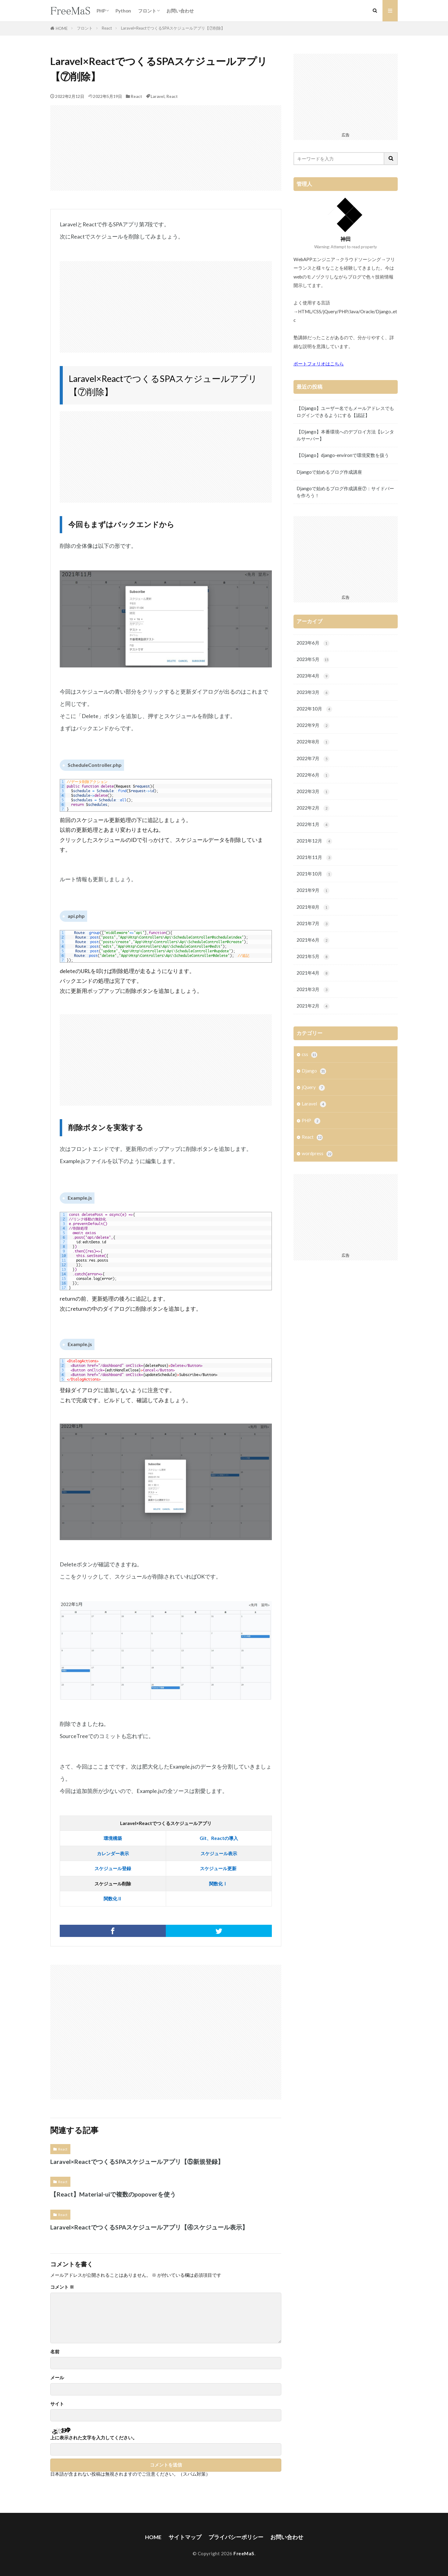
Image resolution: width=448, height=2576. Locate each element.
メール (57, 2377)
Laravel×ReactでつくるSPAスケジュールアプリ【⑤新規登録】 (137, 2161)
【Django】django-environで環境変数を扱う (343, 455)
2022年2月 (313, 808)
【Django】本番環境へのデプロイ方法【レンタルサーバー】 (345, 435)
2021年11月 (314, 857)
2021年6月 (313, 940)
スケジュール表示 (219, 1853)
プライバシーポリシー (235, 2537)
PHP (101, 10)
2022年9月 (313, 725)
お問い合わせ (180, 10)
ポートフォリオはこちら (318, 363)
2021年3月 (313, 989)
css (309, 1054)
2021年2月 (313, 1006)
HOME (62, 28)
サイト (57, 2404)
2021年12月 (314, 841)
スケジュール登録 (112, 1868)
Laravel (158, 96)
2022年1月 (313, 824)
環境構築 (113, 1838)
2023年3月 (313, 692)
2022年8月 (313, 742)
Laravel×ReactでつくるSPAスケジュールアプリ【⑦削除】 (173, 28)
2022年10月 (314, 709)
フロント (147, 10)
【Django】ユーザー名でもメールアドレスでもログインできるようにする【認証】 (345, 411)
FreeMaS (243, 2553)
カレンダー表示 (113, 1853)
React (107, 28)
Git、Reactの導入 (219, 1838)
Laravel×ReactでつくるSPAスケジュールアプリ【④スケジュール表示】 (149, 2227)
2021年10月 (314, 874)
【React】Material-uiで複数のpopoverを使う (113, 2194)
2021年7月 (313, 924)
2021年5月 (313, 957)
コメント (62, 2287)
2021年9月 (313, 890)
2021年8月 (313, 907)
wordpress (317, 1154)
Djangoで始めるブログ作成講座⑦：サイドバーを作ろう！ (345, 492)
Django (314, 1071)
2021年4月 (313, 973)
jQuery (313, 1087)
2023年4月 (313, 676)
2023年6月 (313, 643)
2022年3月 (313, 792)
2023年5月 (313, 659)
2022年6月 (313, 775)
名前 (54, 2351)
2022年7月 (313, 759)
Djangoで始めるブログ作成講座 (329, 472)
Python (123, 10)
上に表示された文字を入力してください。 (93, 2437)
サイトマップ (185, 2537)
